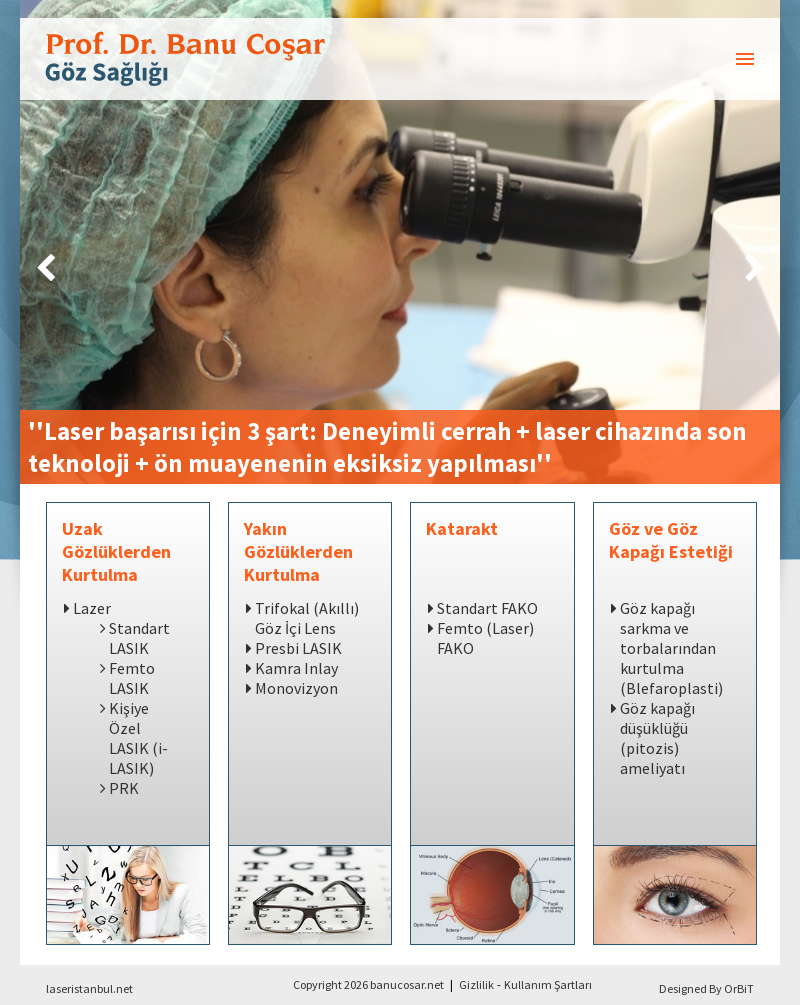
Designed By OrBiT (706, 988)
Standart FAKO (487, 608)
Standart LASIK (139, 638)
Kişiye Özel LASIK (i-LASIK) (138, 738)
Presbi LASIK (298, 648)
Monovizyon (296, 688)
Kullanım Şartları (548, 984)
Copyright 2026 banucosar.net (368, 984)
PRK (124, 788)
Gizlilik (476, 984)
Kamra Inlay (296, 668)
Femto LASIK (132, 678)
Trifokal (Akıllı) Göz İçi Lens (307, 618)
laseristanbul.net (89, 988)
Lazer (92, 608)
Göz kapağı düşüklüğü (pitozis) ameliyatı (657, 738)
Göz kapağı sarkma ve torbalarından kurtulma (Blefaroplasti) (671, 648)
